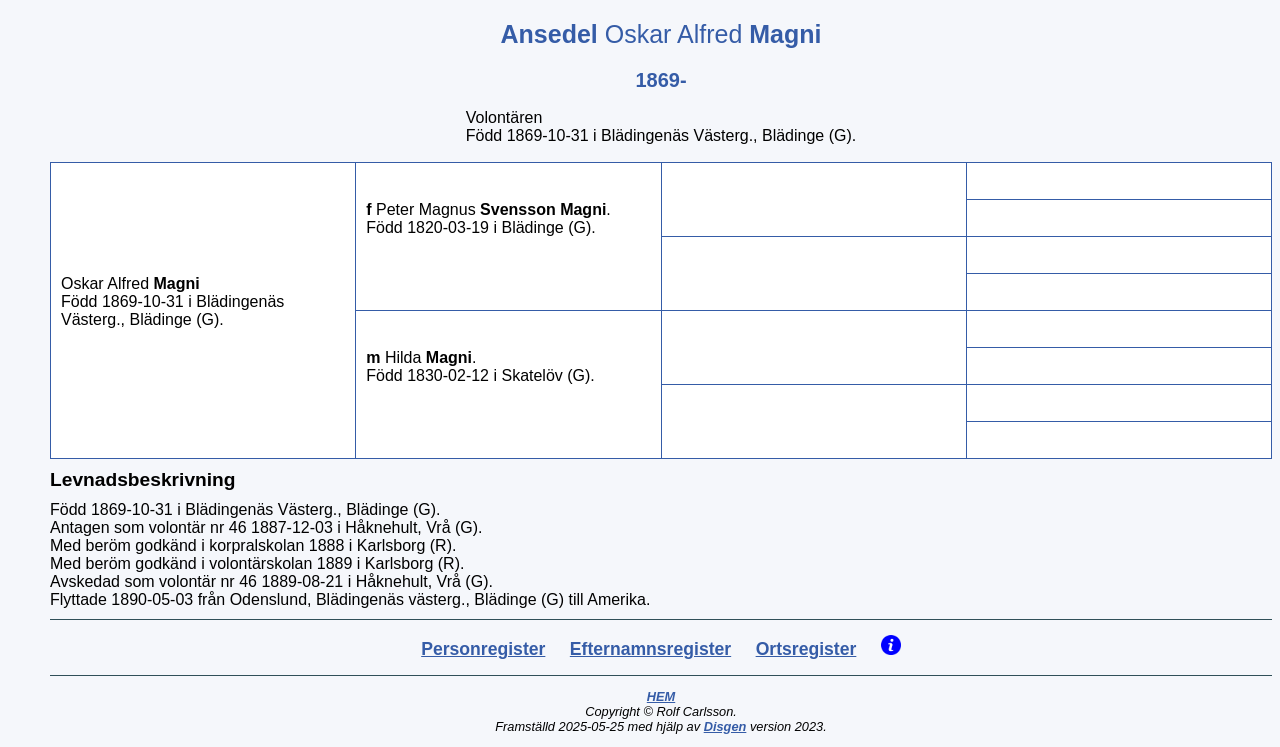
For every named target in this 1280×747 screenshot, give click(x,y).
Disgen (725, 726)
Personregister (483, 649)
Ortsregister (806, 649)
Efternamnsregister (650, 649)
